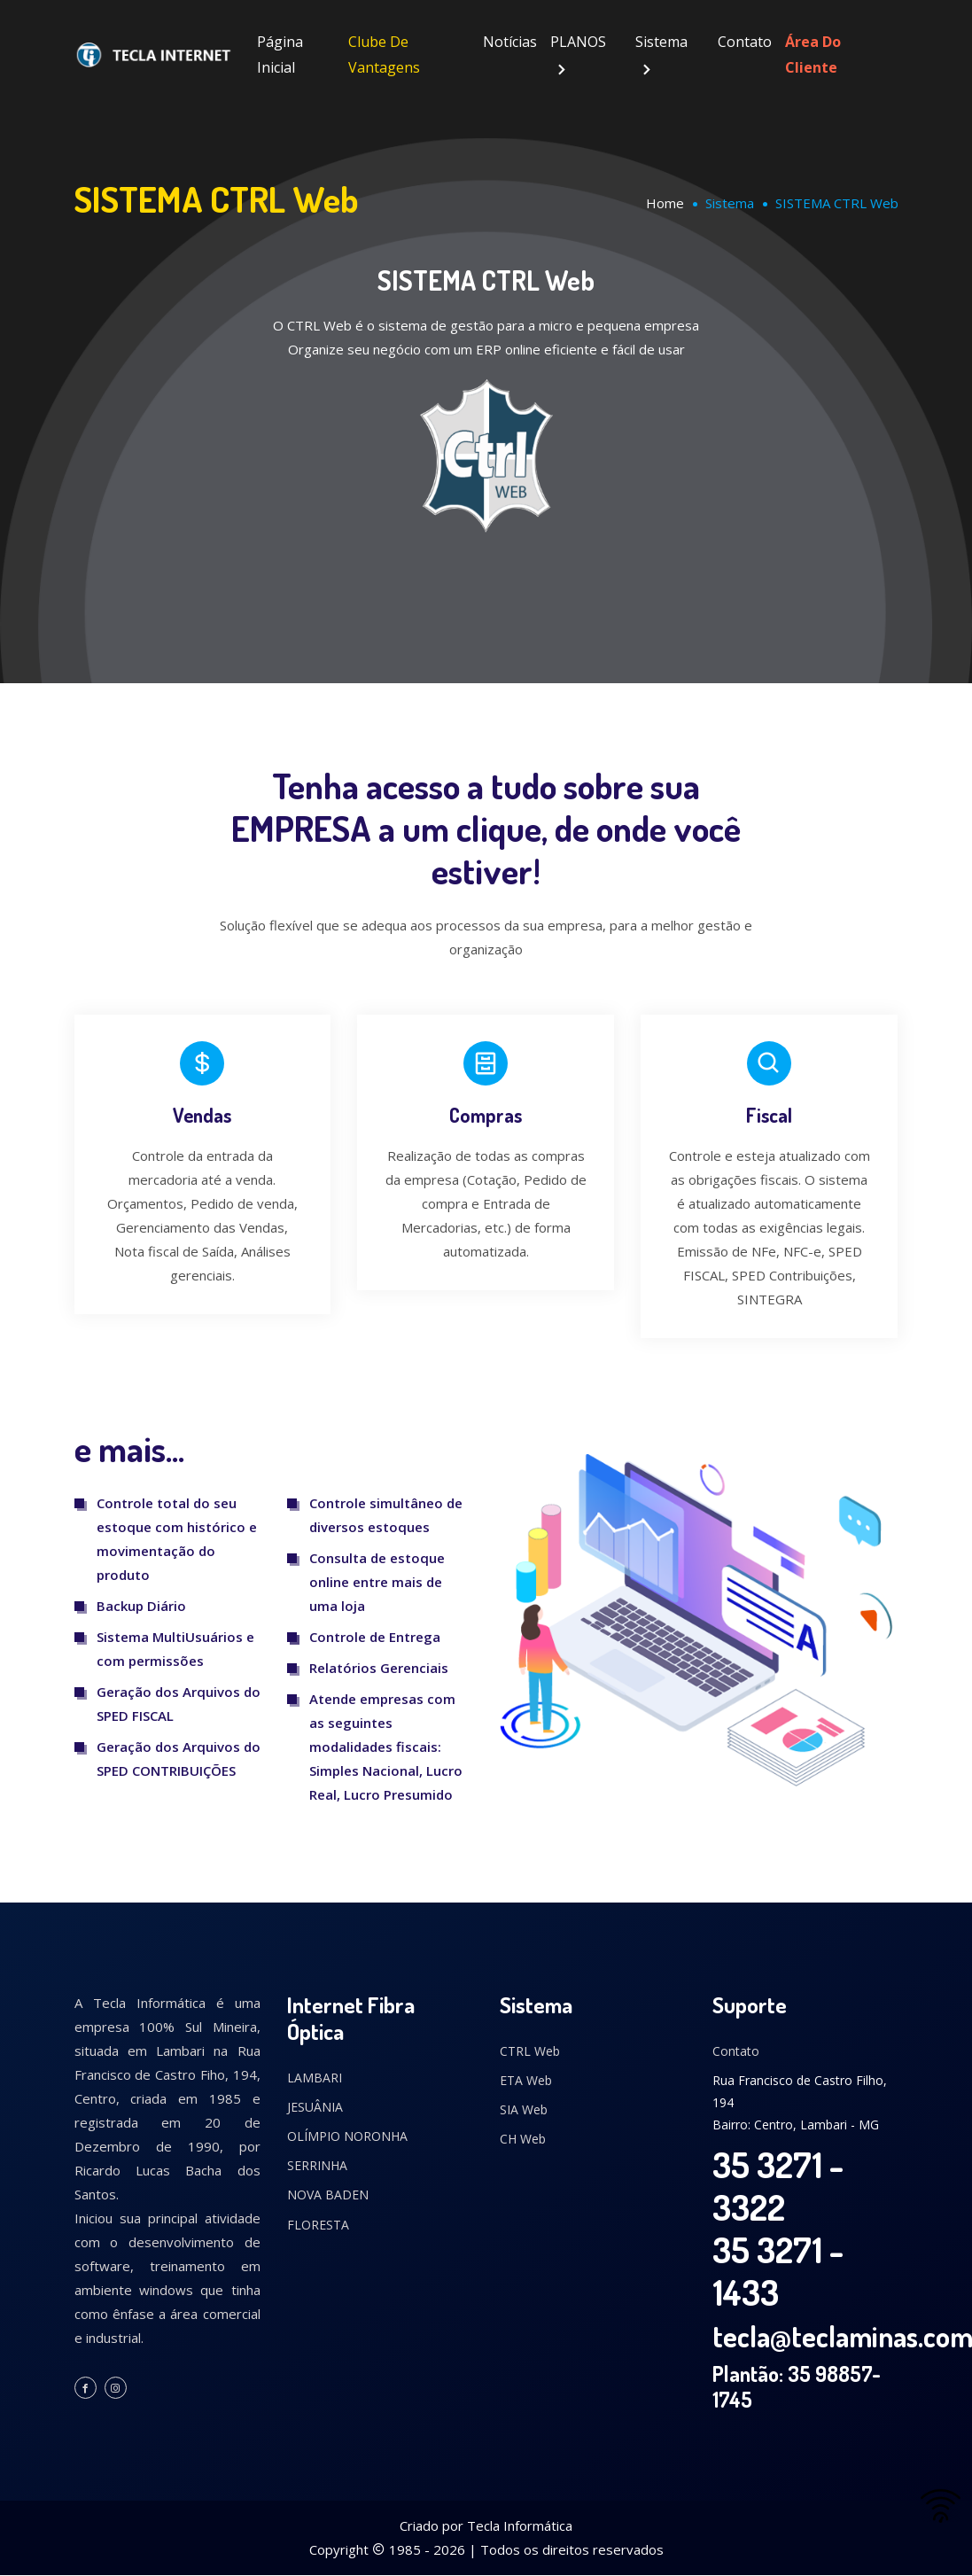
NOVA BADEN (328, 2195)
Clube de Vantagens (384, 54)
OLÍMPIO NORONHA (347, 2137)
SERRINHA (317, 2166)
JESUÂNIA (315, 2107)
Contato (745, 41)
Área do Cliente (813, 54)
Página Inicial (280, 54)
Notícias (510, 41)
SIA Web (524, 2110)
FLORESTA (318, 2224)
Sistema (661, 41)
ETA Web (526, 2081)
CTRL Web (530, 2051)
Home (665, 203)
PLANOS (578, 41)
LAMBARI (314, 2077)
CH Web (523, 2139)
